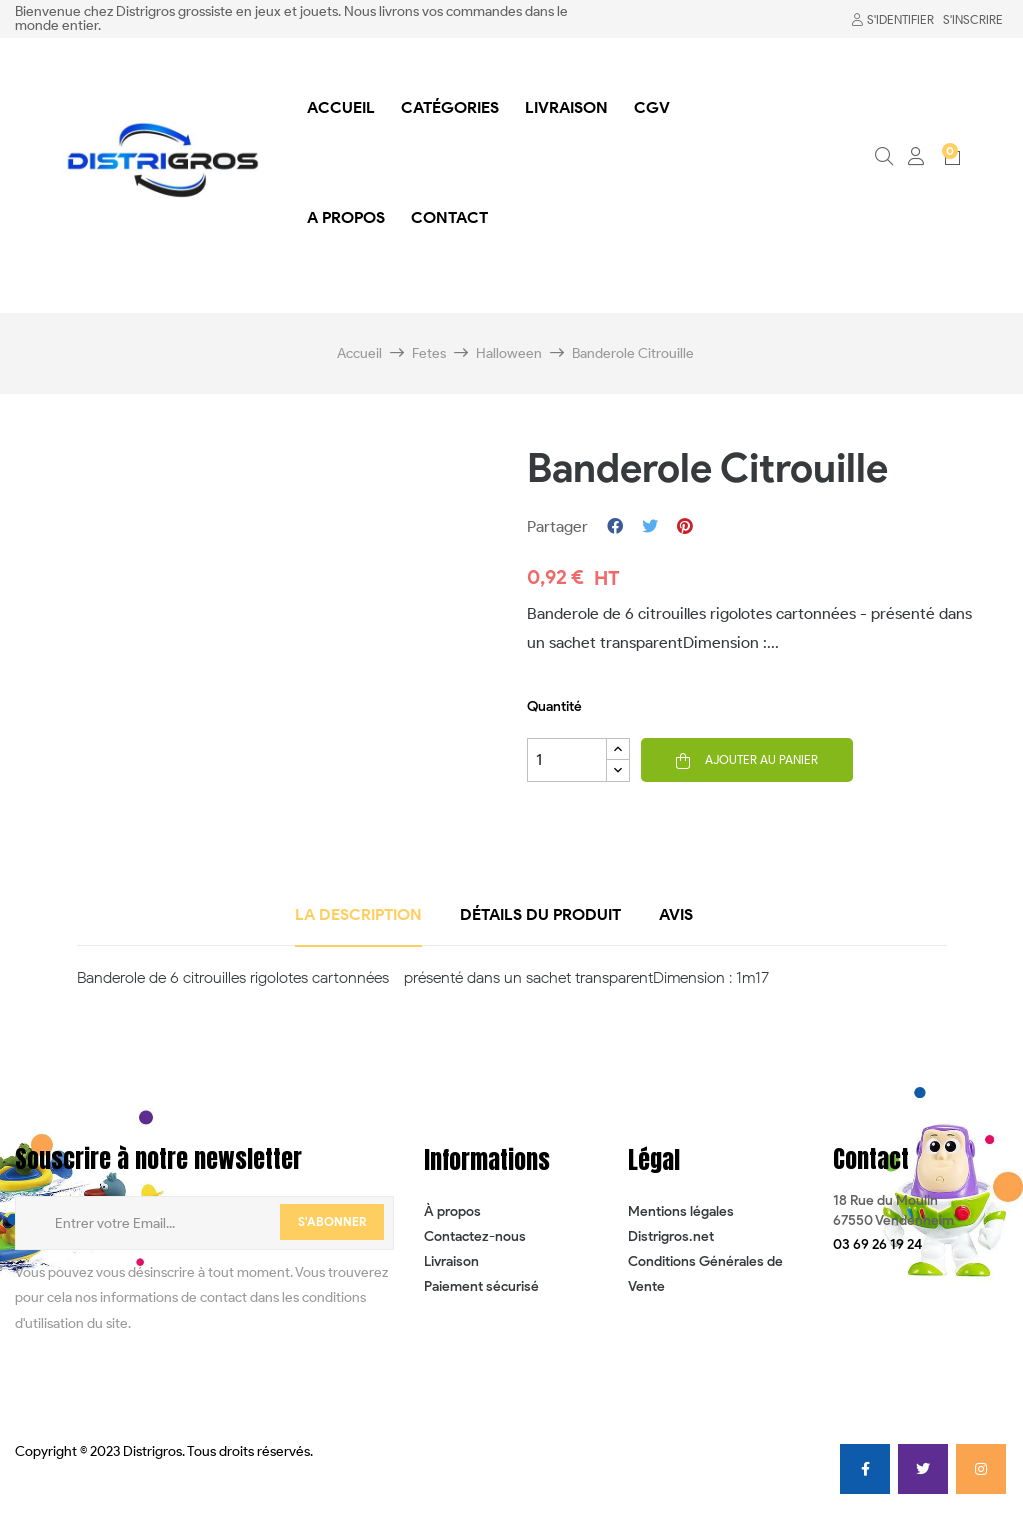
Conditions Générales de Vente (705, 1274)
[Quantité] (567, 760)
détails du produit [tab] (540, 914)
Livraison (451, 1261)
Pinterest (685, 527)
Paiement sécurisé (481, 1286)
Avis (676, 914)
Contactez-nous (475, 1236)
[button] (877, 1245)
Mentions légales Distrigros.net (681, 1224)
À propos (452, 1211)
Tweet (650, 527)
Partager (615, 527)
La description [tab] (358, 914)
